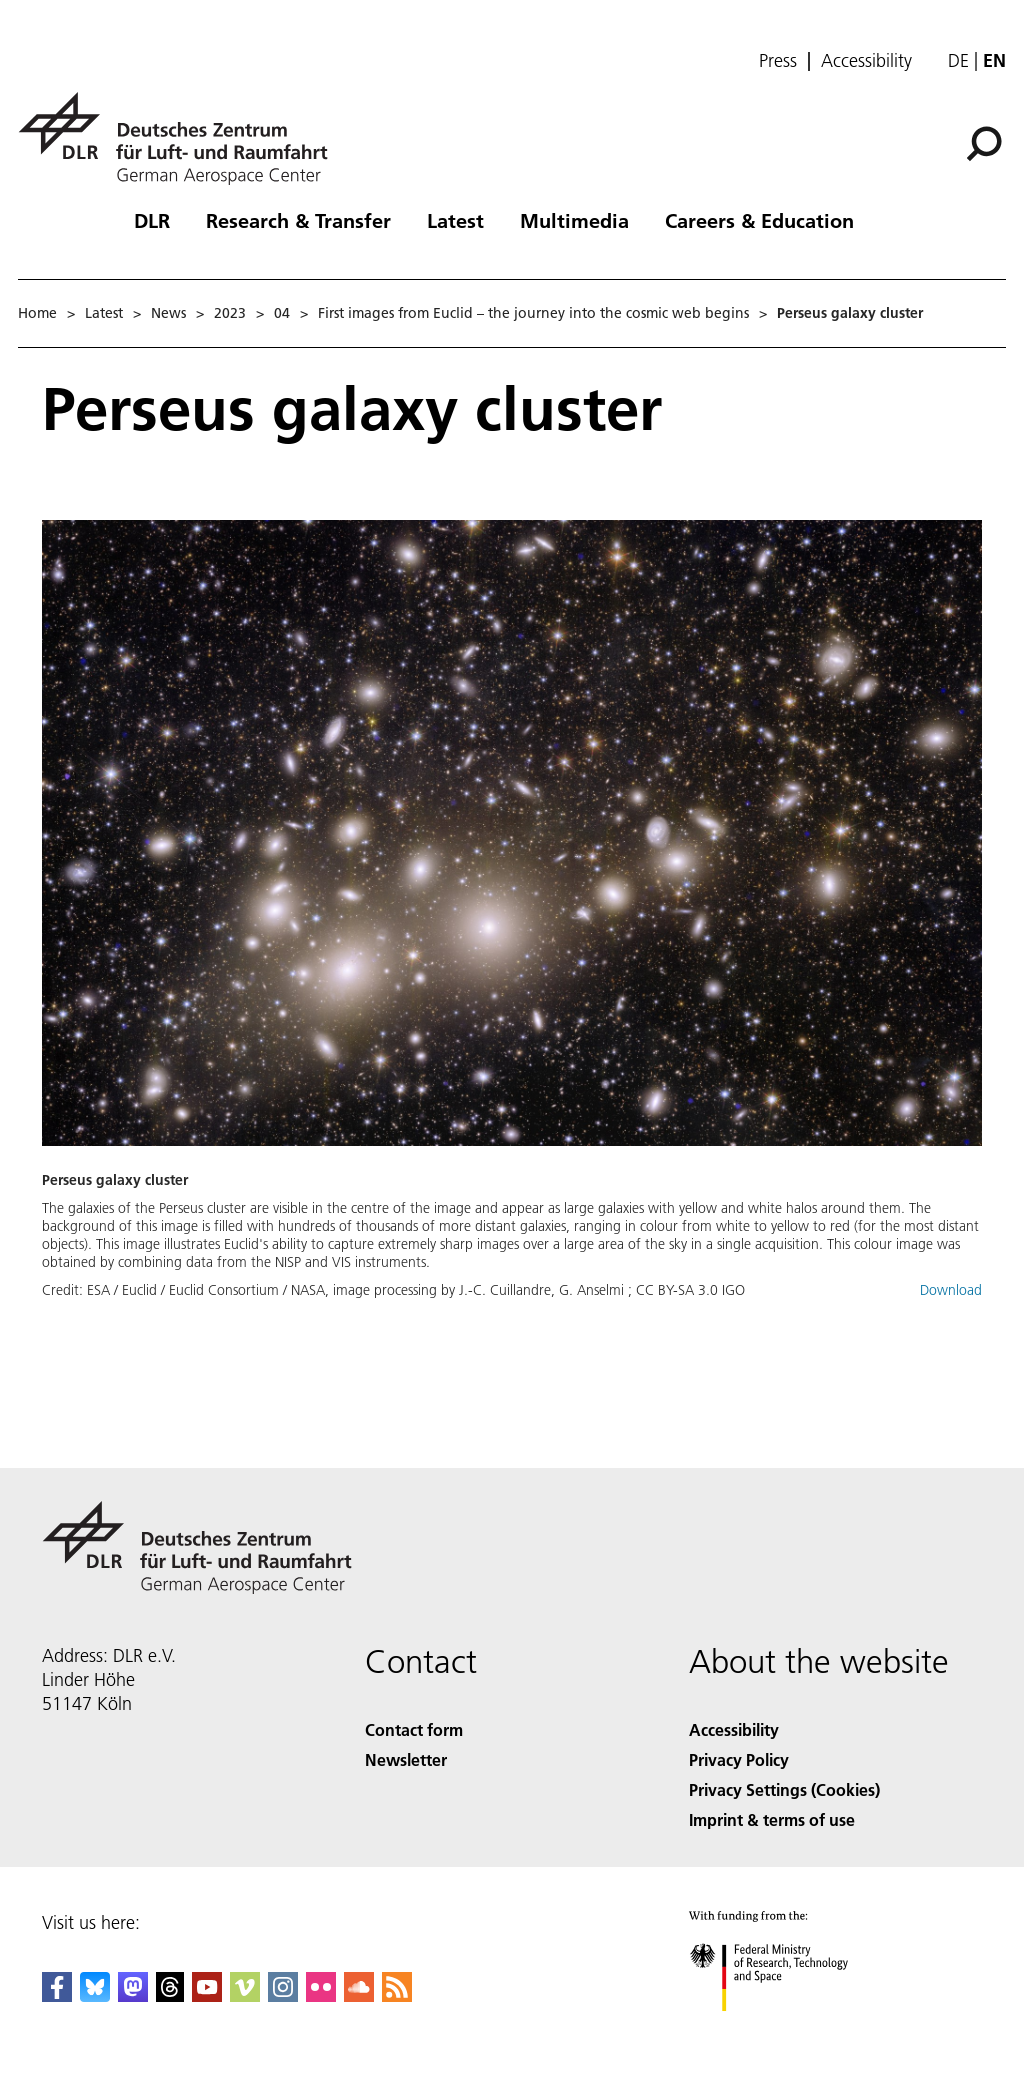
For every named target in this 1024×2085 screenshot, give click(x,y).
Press (778, 61)
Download (951, 1290)
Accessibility (866, 61)
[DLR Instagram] (283, 1995)
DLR (152, 220)
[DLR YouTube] (207, 1995)
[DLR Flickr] (321, 1995)
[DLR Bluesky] (95, 1995)
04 (282, 313)
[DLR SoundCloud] (359, 1995)
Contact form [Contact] (414, 1729)
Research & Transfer (298, 220)
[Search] (984, 144)
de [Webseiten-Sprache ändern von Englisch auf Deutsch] (958, 60)
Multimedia (574, 220)
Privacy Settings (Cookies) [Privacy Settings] (784, 1789)
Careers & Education (759, 220)
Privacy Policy (739, 1759)
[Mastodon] (133, 1995)
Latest (455, 220)
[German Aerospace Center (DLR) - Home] (181, 138)
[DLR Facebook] (57, 1995)
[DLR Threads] (170, 1995)
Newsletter (406, 1759)
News (168, 313)
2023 (230, 313)
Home (37, 313)
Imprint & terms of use (772, 1819)
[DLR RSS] (397, 1995)
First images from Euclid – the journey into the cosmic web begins (533, 313)
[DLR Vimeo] (245, 1995)
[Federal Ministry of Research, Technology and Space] (786, 2028)
